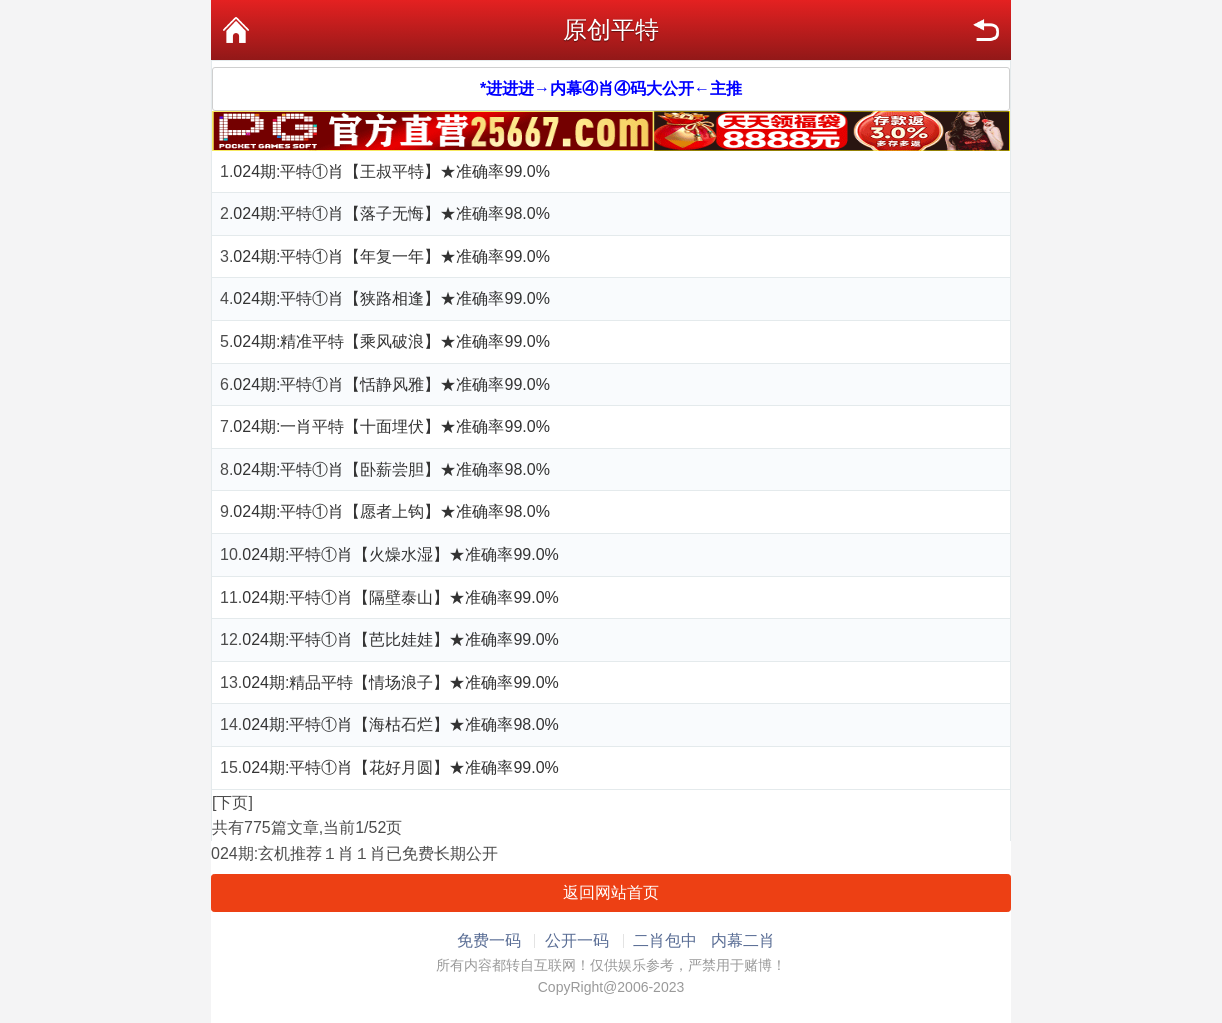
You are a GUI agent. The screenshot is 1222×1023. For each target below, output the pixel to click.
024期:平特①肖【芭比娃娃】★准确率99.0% (400, 639)
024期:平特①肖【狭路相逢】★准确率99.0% (391, 298)
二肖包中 (665, 940)
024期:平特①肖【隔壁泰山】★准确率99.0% (400, 597)
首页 (236, 30)
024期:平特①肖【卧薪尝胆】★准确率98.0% (391, 469)
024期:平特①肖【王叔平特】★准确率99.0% (391, 171)
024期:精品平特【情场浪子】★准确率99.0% (400, 682)
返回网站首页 (611, 892)
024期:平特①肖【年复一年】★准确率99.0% (391, 256)
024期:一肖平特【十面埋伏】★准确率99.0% (391, 426)
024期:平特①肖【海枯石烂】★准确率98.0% (400, 724)
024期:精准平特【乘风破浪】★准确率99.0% (391, 341)
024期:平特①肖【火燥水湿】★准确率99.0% (400, 554)
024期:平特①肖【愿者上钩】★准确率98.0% (391, 511)
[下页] (232, 802)
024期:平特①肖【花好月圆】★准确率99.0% (400, 767)
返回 (986, 30)
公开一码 (577, 940)
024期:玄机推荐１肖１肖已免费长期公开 (354, 853)
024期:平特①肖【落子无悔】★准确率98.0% (391, 213)
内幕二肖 (743, 940)
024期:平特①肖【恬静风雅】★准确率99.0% (391, 384)
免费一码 (489, 940)
